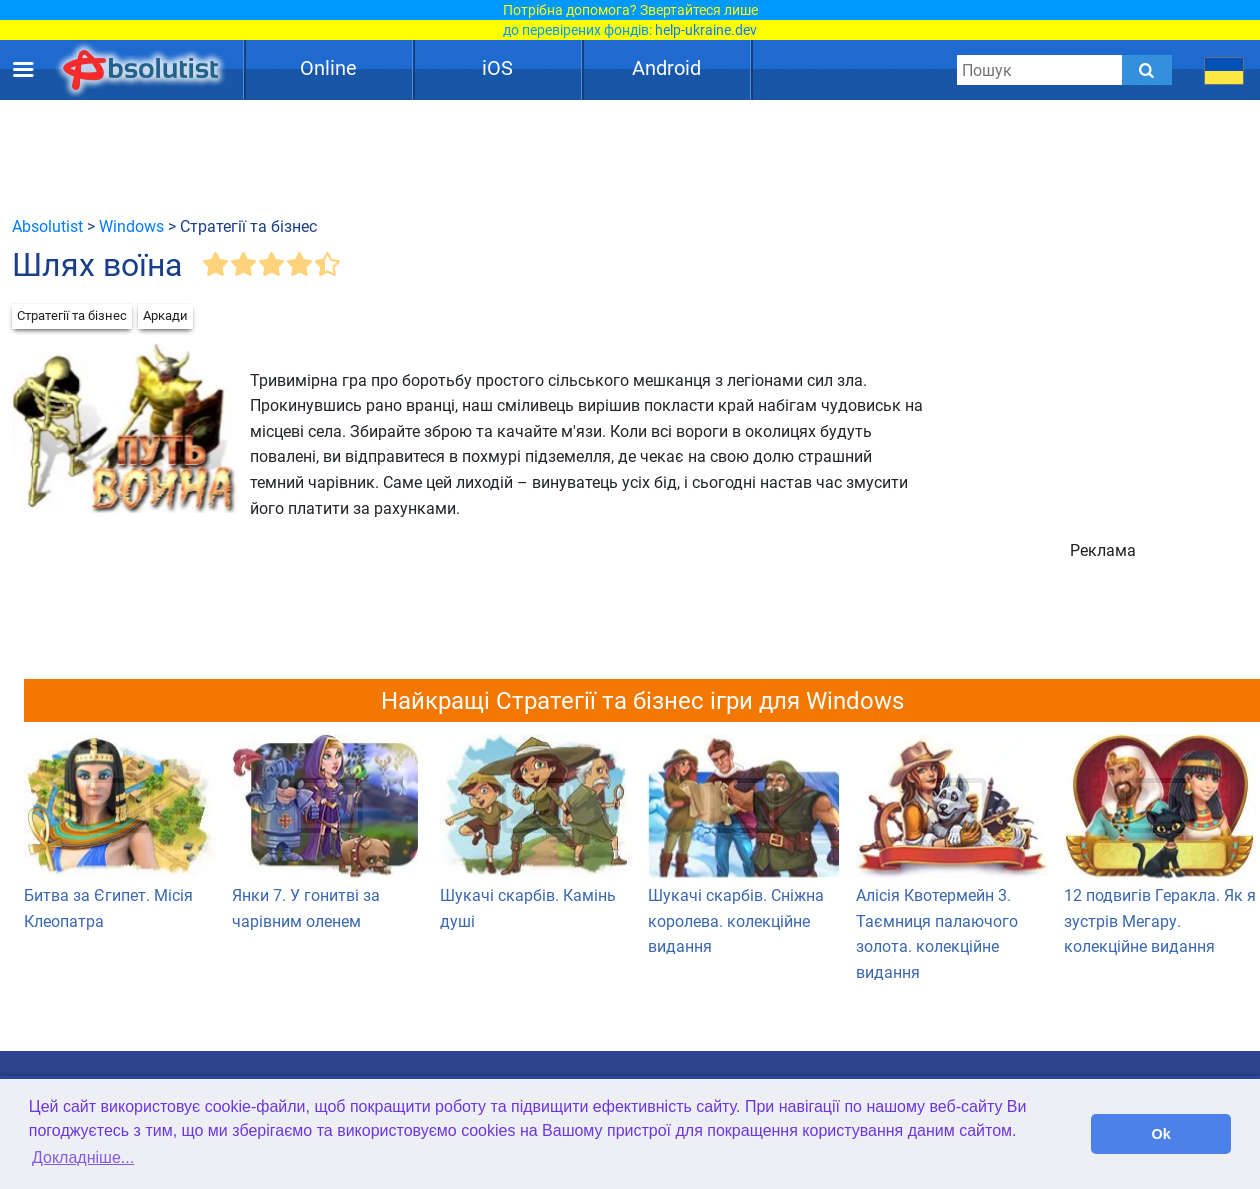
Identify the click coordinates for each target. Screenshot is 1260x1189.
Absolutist (47, 226)
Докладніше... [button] (83, 1157)
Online (328, 68)
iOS (497, 68)
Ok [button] (1161, 1134)
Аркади (165, 315)
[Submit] (1147, 70)
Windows (131, 226)
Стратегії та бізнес (72, 315)
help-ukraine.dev (706, 30)
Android (666, 68)
